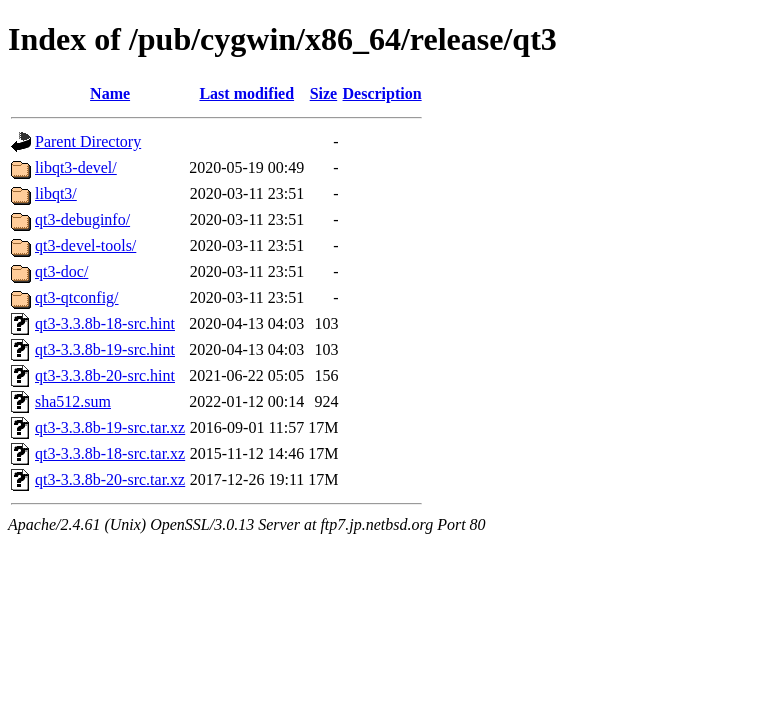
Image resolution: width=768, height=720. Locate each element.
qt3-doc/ (61, 271)
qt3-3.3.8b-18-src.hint (105, 323)
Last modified (246, 93)
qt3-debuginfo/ (82, 219)
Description (382, 93)
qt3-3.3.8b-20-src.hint (105, 375)
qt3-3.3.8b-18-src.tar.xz (110, 453)
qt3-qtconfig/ (77, 297)
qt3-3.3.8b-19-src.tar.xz (110, 427)
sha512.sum (73, 401)
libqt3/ (56, 193)
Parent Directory (88, 141)
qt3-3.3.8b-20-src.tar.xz (110, 479)
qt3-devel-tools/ (85, 245)
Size (324, 93)
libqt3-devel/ (76, 167)
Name (110, 93)
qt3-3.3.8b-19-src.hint (105, 349)
